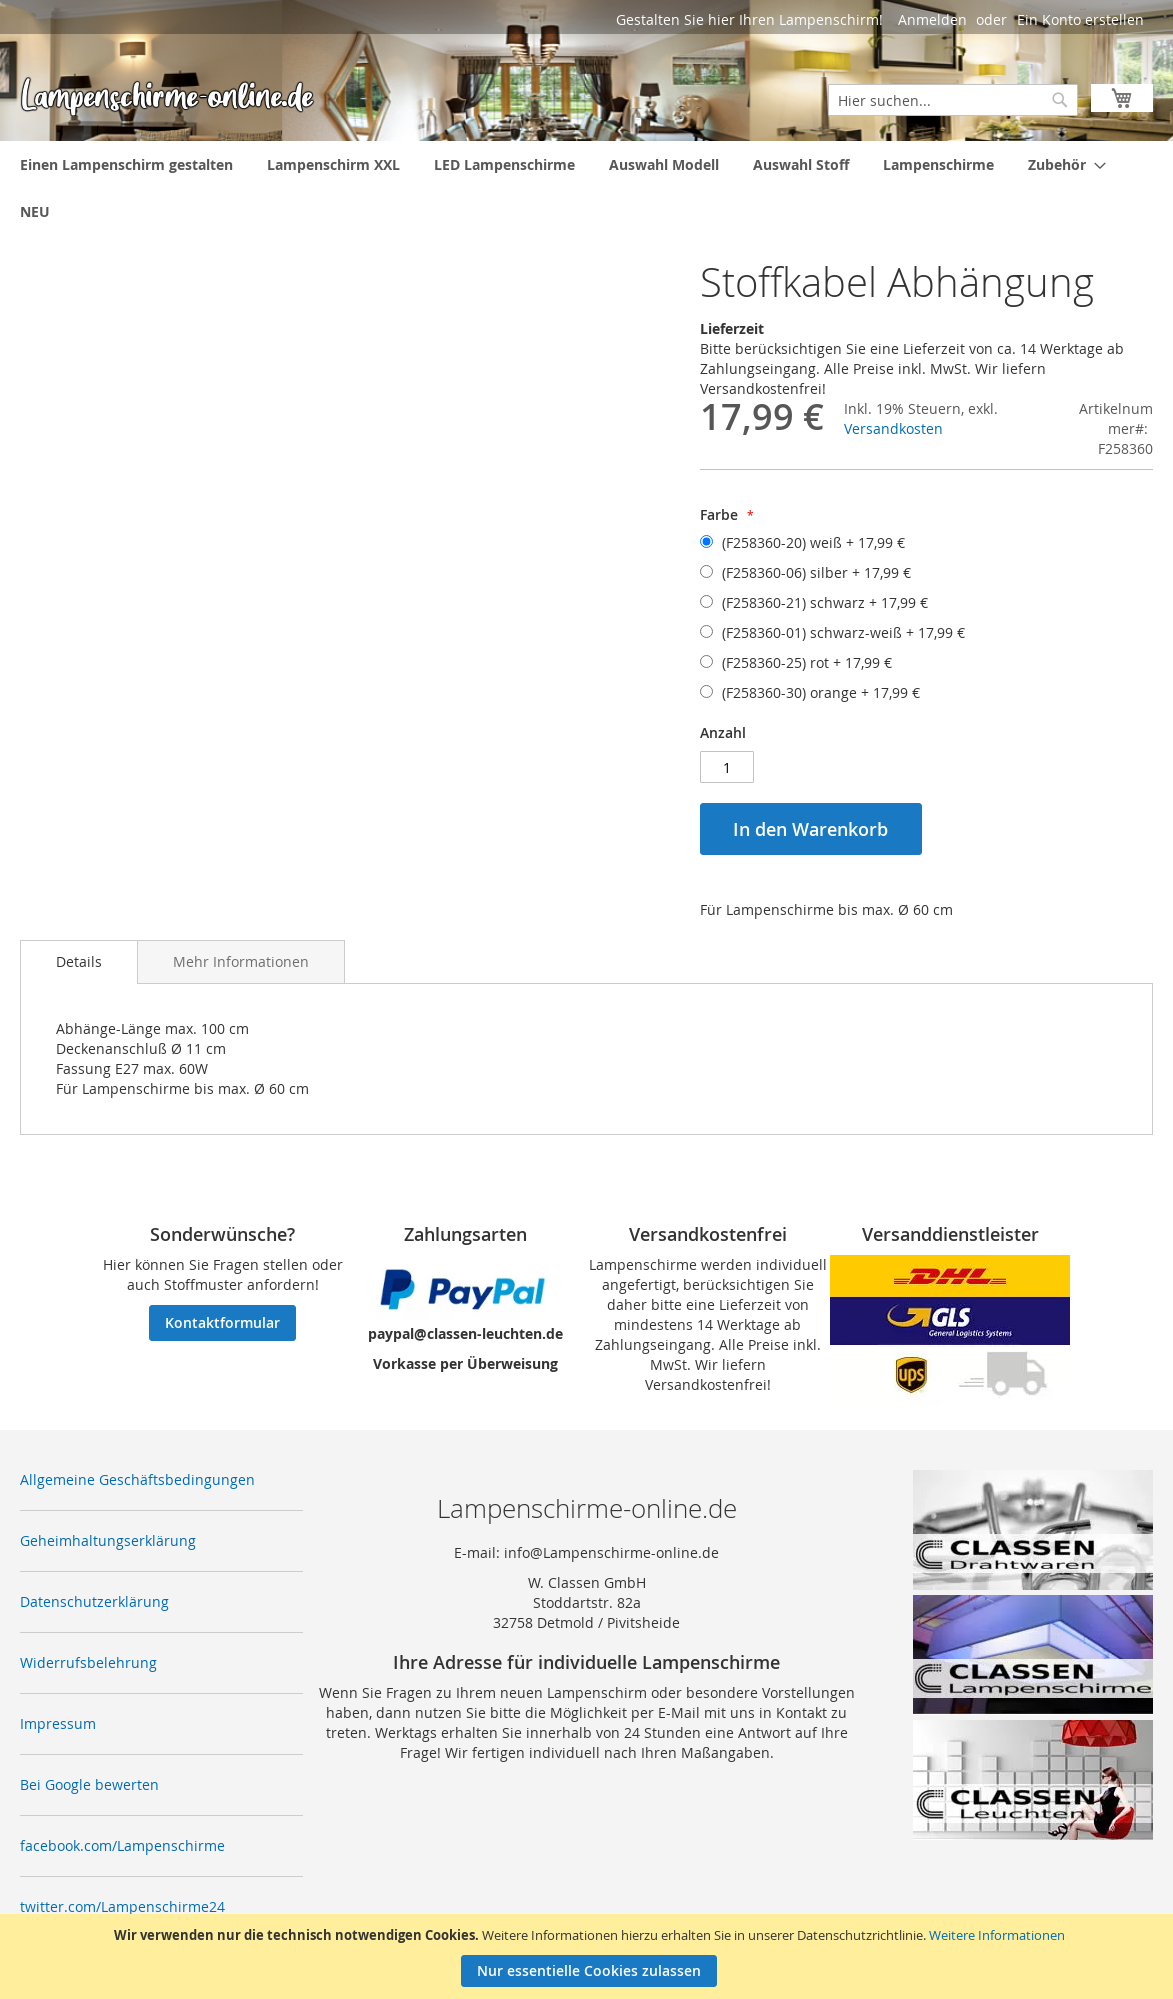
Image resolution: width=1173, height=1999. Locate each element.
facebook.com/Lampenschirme (122, 1845)
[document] (589, 1956)
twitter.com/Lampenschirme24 (122, 1906)
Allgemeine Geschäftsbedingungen (137, 1479)
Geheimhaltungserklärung (108, 1540)
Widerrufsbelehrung (88, 1662)
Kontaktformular (222, 1322)
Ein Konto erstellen (1080, 19)
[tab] (79, 962)
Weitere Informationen (997, 1935)
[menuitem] (126, 164)
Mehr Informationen (241, 961)
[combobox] (953, 100)
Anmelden (932, 19)
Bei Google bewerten (89, 1784)
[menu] (586, 188)
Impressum (58, 1723)
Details (79, 961)
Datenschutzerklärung (94, 1601)
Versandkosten (893, 428)
